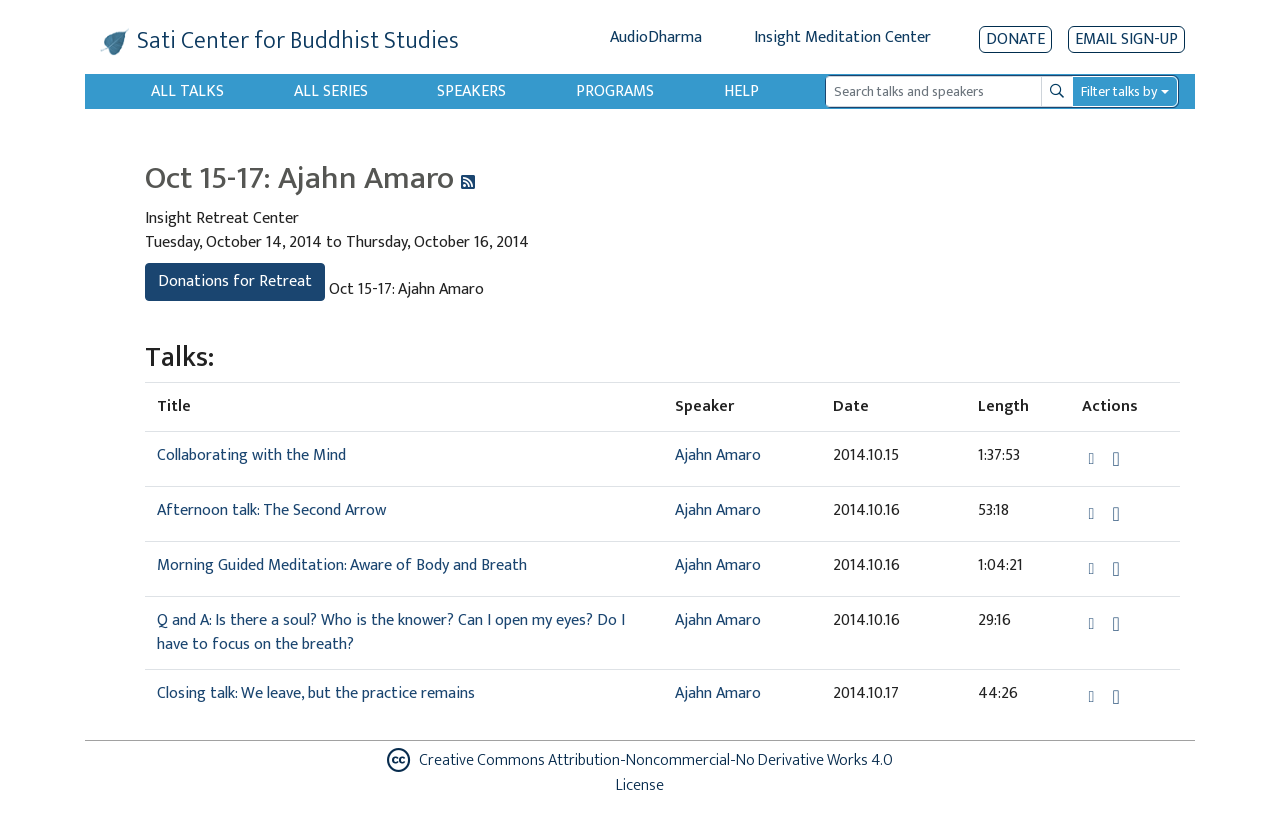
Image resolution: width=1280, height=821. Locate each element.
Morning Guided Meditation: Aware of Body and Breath (342, 565)
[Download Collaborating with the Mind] (1115, 459)
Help (741, 91)
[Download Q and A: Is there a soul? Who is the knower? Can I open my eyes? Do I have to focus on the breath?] (1115, 624)
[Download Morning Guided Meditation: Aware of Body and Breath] (1115, 569)
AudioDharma (656, 37)
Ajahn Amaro (718, 455)
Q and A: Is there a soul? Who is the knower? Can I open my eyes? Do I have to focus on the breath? (391, 632)
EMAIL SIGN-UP (1126, 39)
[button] (1094, 458)
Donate (1015, 39)
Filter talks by (1119, 91)
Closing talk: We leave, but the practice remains (316, 693)
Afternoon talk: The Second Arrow (271, 510)
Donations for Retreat (235, 281)
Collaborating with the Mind (251, 455)
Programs (615, 91)
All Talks (187, 91)
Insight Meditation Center (842, 37)
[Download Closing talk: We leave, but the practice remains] (1115, 697)
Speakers (471, 91)
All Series (331, 91)
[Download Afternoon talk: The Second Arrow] (1115, 514)
